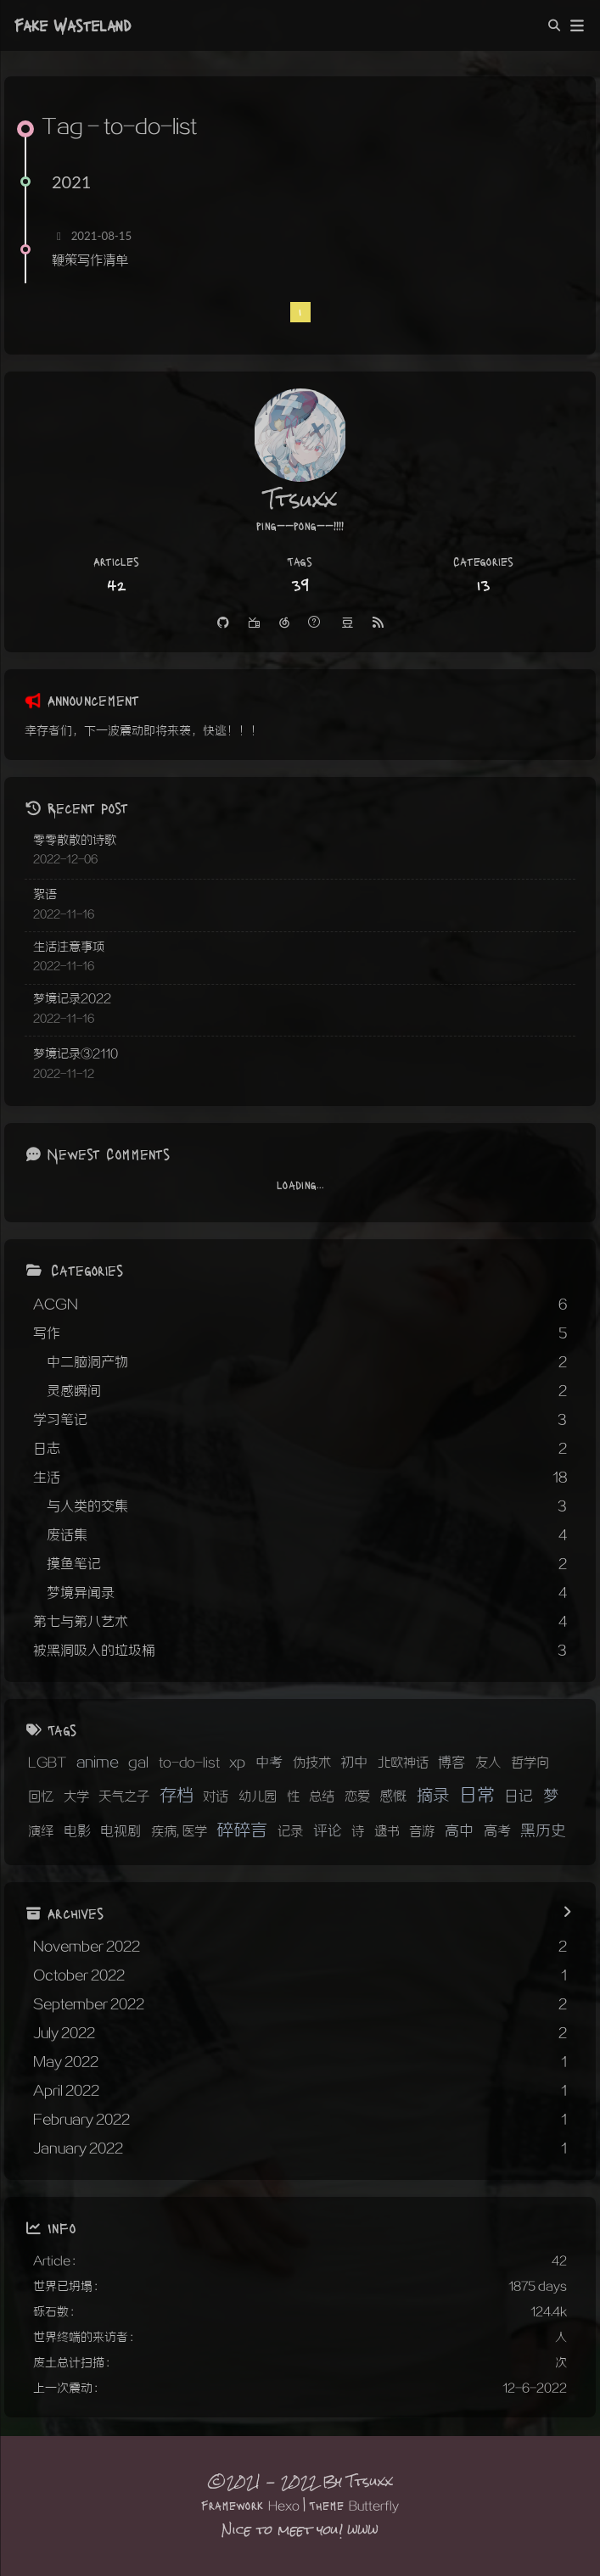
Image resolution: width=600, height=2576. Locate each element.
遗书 (387, 1831)
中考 (269, 1763)
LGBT (47, 1762)
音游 (422, 1831)
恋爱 (357, 1796)
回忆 (40, 1796)
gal (138, 1763)
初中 (353, 1763)
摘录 (433, 1795)
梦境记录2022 (72, 999)
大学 (76, 1796)
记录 (290, 1831)
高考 (497, 1832)
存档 (176, 1795)
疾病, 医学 (179, 1831)
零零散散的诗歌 (74, 840)
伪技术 (312, 1762)
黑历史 (543, 1831)
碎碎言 (241, 1830)
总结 (321, 1796)
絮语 (45, 894)
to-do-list (189, 1762)
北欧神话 (403, 1762)
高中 (459, 1831)
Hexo (284, 2506)
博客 (451, 1763)
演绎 (40, 1831)
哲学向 (530, 1762)
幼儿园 (257, 1796)
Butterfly (374, 2506)
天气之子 (123, 1796)
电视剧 (120, 1832)
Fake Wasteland (73, 24)
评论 (327, 1831)
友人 (488, 1762)
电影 (77, 1832)
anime (97, 1762)
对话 (215, 1796)
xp (237, 1763)
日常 (477, 1795)
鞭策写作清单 (90, 260)
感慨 (393, 1797)
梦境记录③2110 (75, 1054)
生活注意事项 (68, 947)
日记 (518, 1796)
